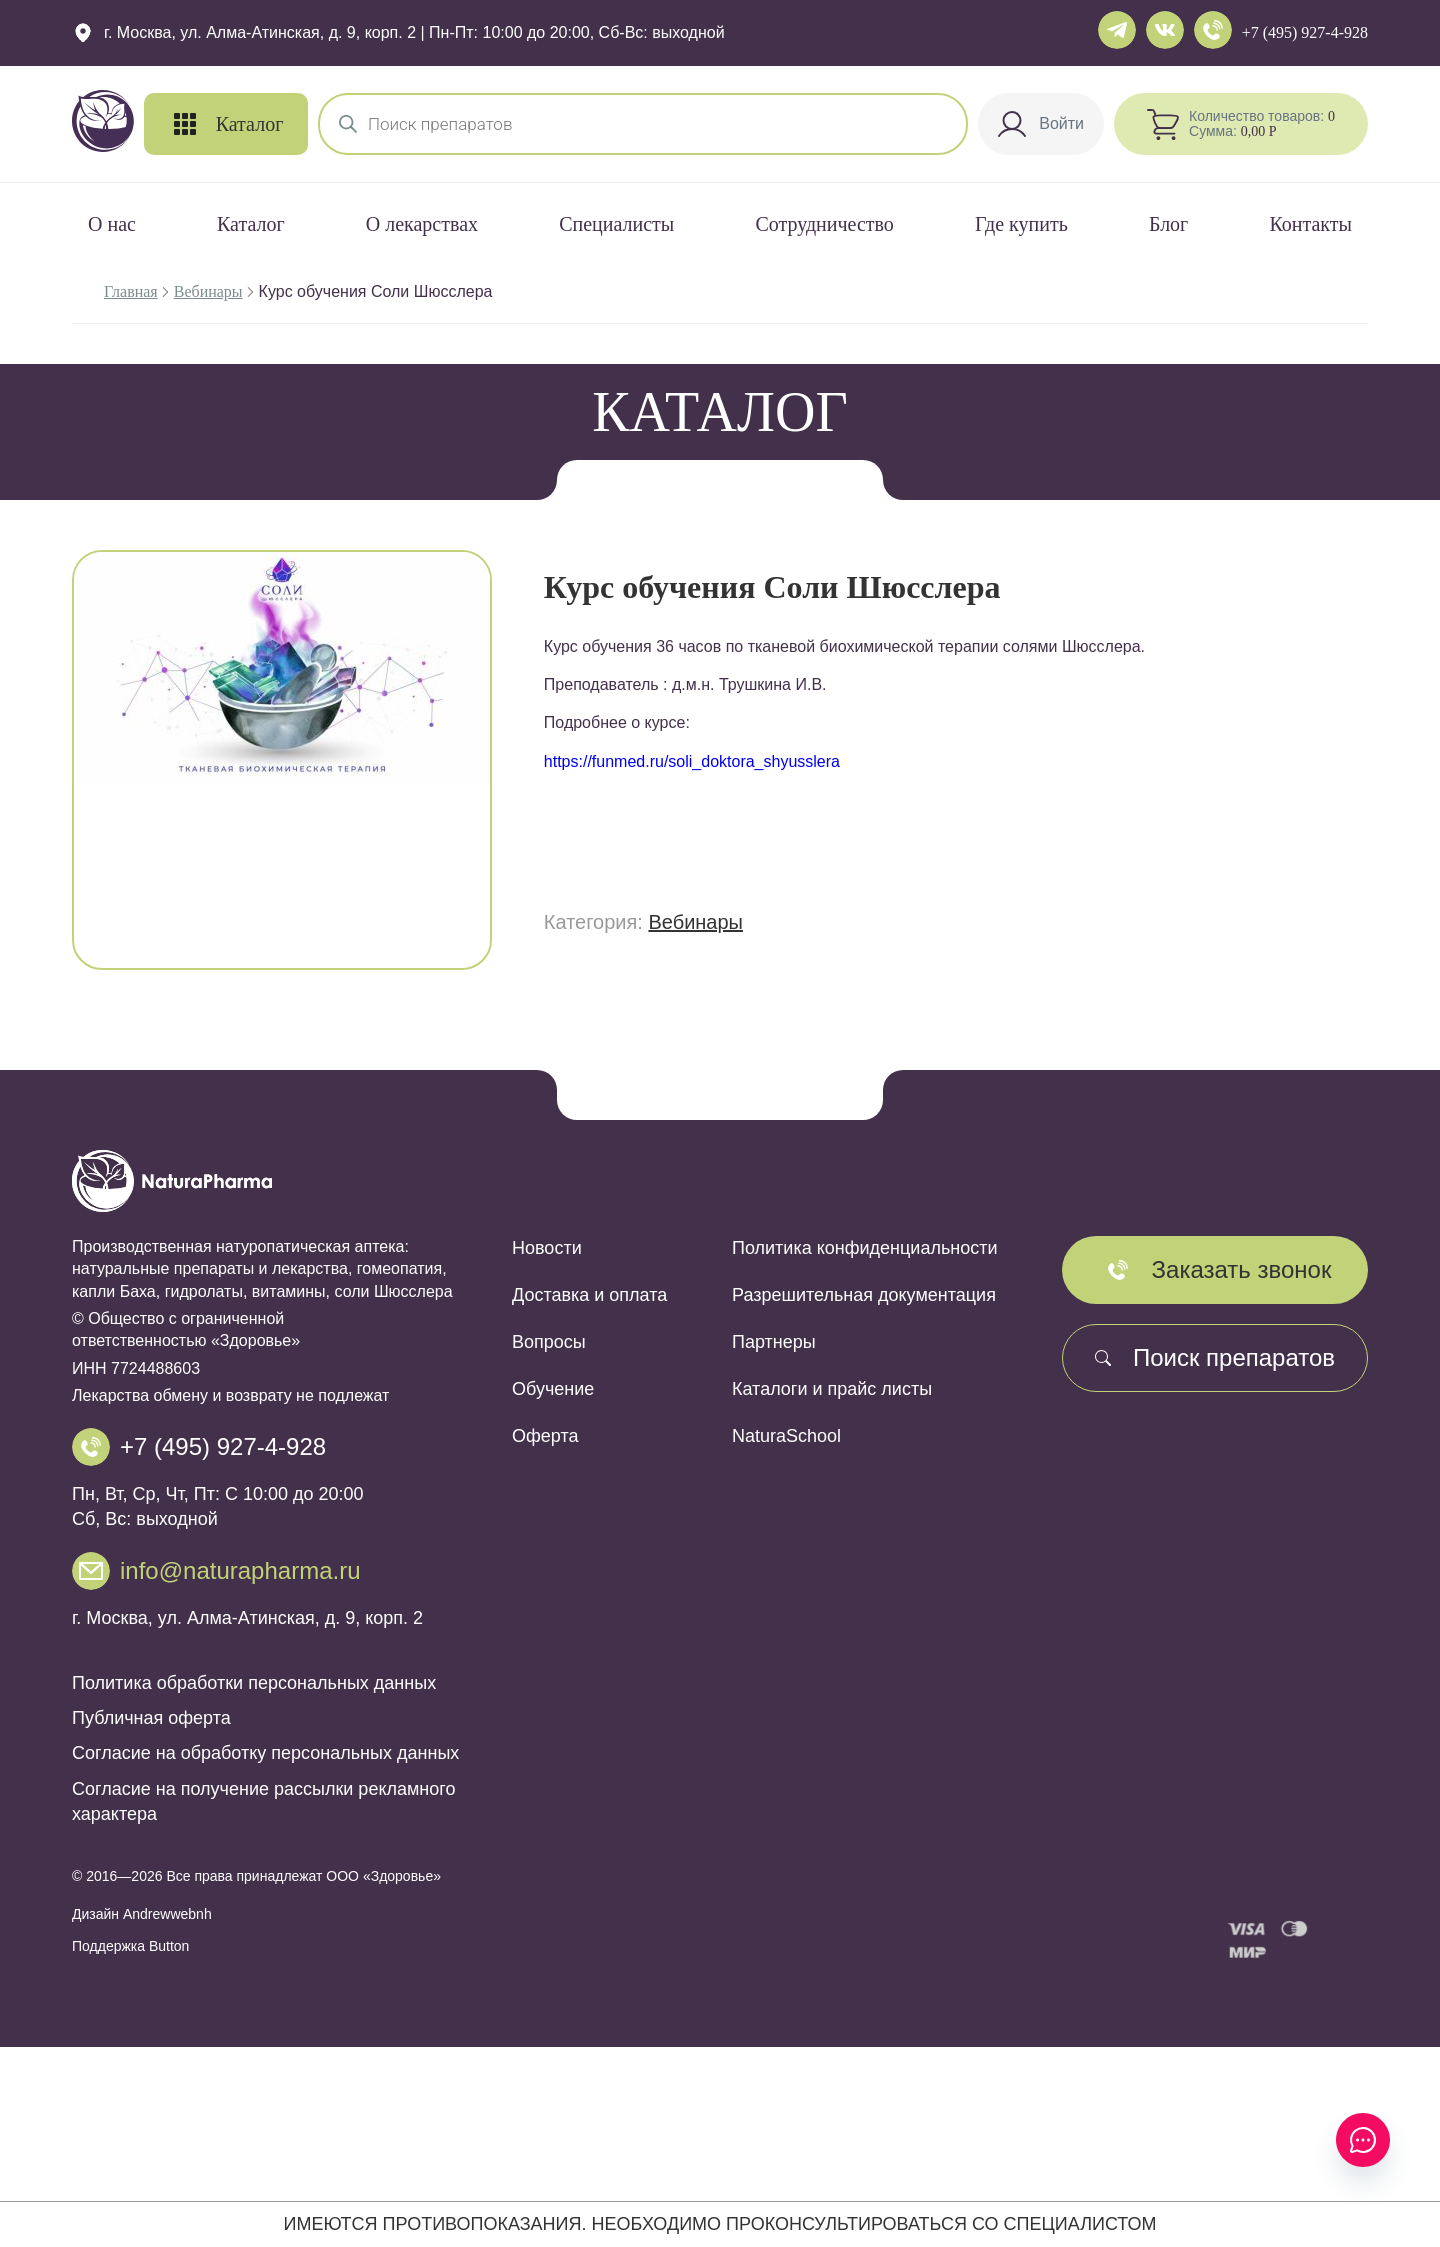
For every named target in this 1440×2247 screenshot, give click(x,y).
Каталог (251, 224)
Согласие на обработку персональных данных (265, 1753)
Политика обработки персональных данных (254, 1683)
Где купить (1021, 224)
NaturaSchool (786, 1436)
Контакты (1310, 224)
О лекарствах (422, 224)
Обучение (553, 1389)
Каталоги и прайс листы (832, 1389)
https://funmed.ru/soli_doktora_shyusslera (692, 761)
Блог (1168, 224)
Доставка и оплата (589, 1295)
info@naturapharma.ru (240, 1570)
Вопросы (549, 1342)
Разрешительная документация (864, 1295)
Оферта (545, 1436)
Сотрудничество (824, 224)
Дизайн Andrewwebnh (142, 1914)
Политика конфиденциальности (865, 1248)
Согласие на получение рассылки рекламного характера (263, 1801)
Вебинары (208, 291)
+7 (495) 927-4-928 (1305, 32)
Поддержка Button (130, 1946)
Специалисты (616, 224)
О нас (112, 224)
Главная (131, 291)
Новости (547, 1248)
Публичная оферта (151, 1718)
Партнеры (774, 1342)
